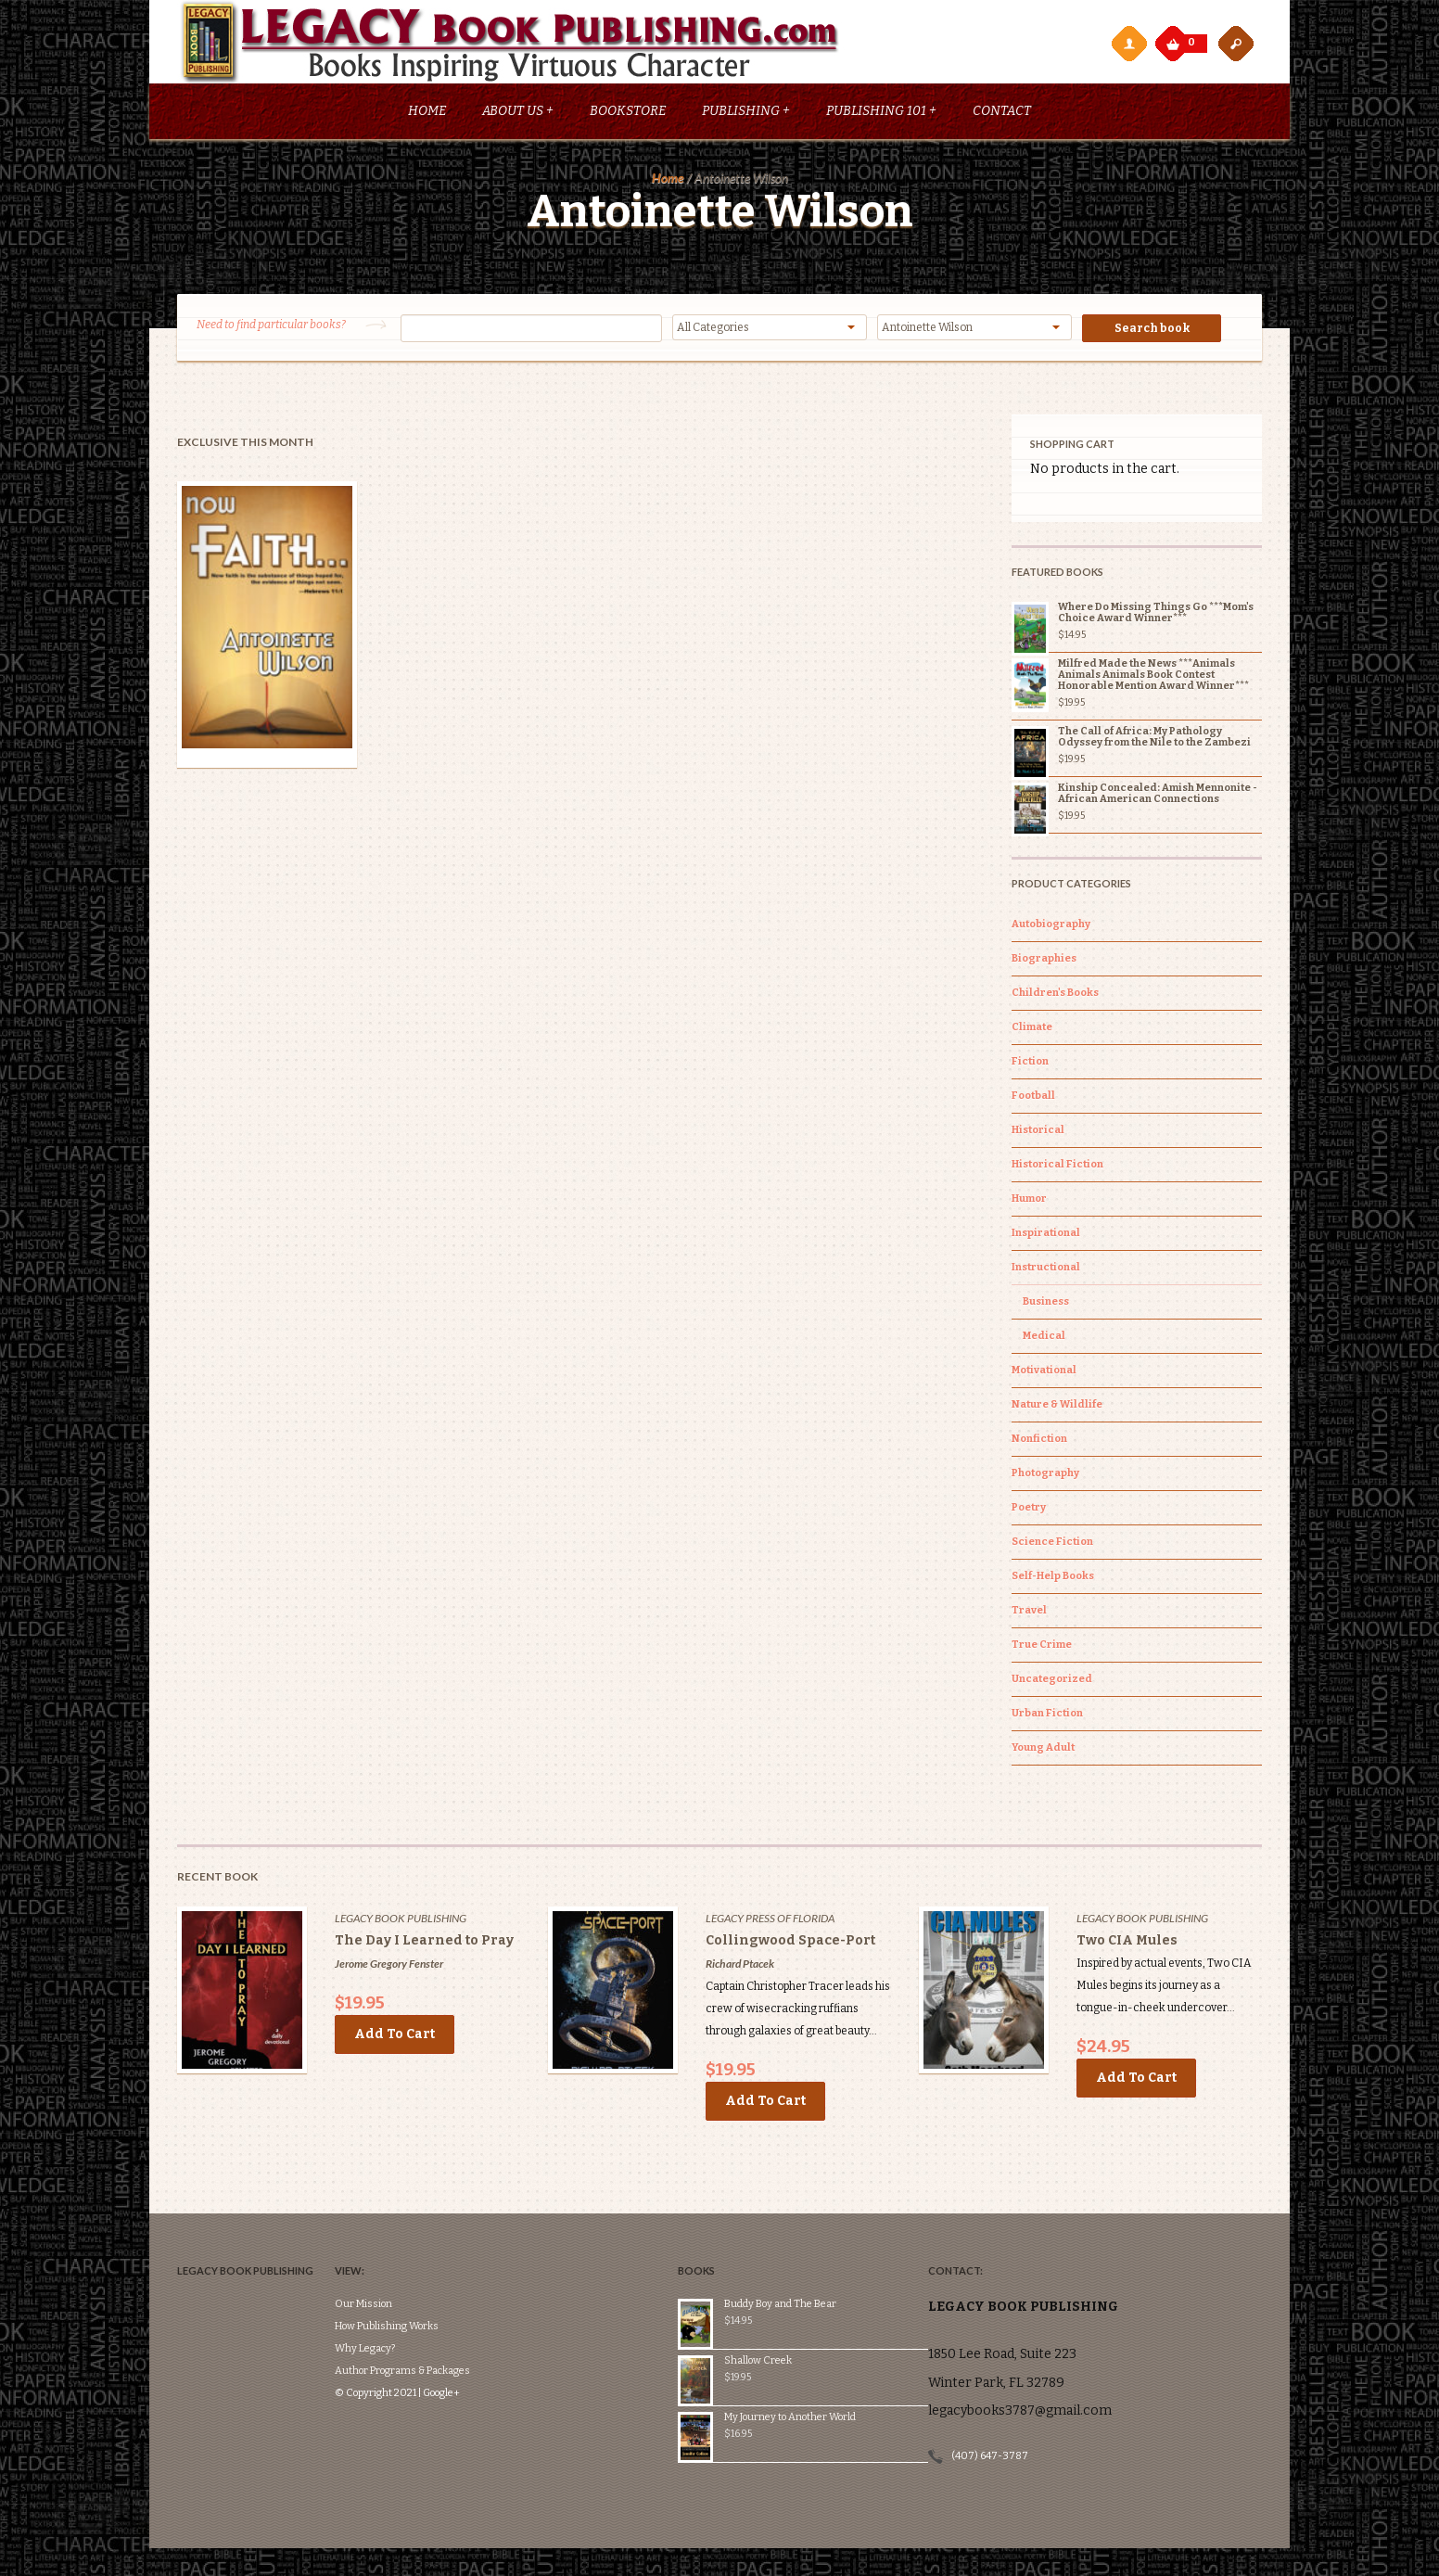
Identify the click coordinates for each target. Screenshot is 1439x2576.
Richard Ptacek (740, 1966)
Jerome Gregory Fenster (389, 1966)
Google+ (469, 2340)
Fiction (1030, 1064)
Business (1046, 1304)
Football (1033, 1098)
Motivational (1044, 1373)
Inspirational (1046, 1236)
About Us (518, 113)
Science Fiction (1052, 1544)
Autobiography (1051, 927)
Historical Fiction (1057, 1167)
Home (427, 113)
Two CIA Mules (1127, 1943)
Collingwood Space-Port (790, 1943)
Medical (1044, 1339)
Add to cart (394, 2037)
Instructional (1046, 1270)
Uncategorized (1052, 1682)
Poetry (1029, 1510)
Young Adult (1043, 1750)
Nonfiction (1039, 1441)
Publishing (746, 113)
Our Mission (391, 2251)
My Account (1128, 42)
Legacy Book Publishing (400, 1921)
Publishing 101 (881, 113)
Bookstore (628, 113)
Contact (1002, 113)
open (1235, 42)
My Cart (1174, 39)
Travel (1029, 1613)
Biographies (1044, 961)
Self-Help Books (1053, 1579)
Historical (1038, 1133)
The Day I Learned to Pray (424, 1943)
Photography (1045, 1476)
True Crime (1042, 1647)
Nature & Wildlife (1057, 1407)
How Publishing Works (414, 2273)
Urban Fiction (1047, 1716)
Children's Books (1055, 995)
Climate (1032, 1030)
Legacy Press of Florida (770, 1921)
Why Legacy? (393, 2295)
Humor (1029, 1201)
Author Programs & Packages (430, 2318)
